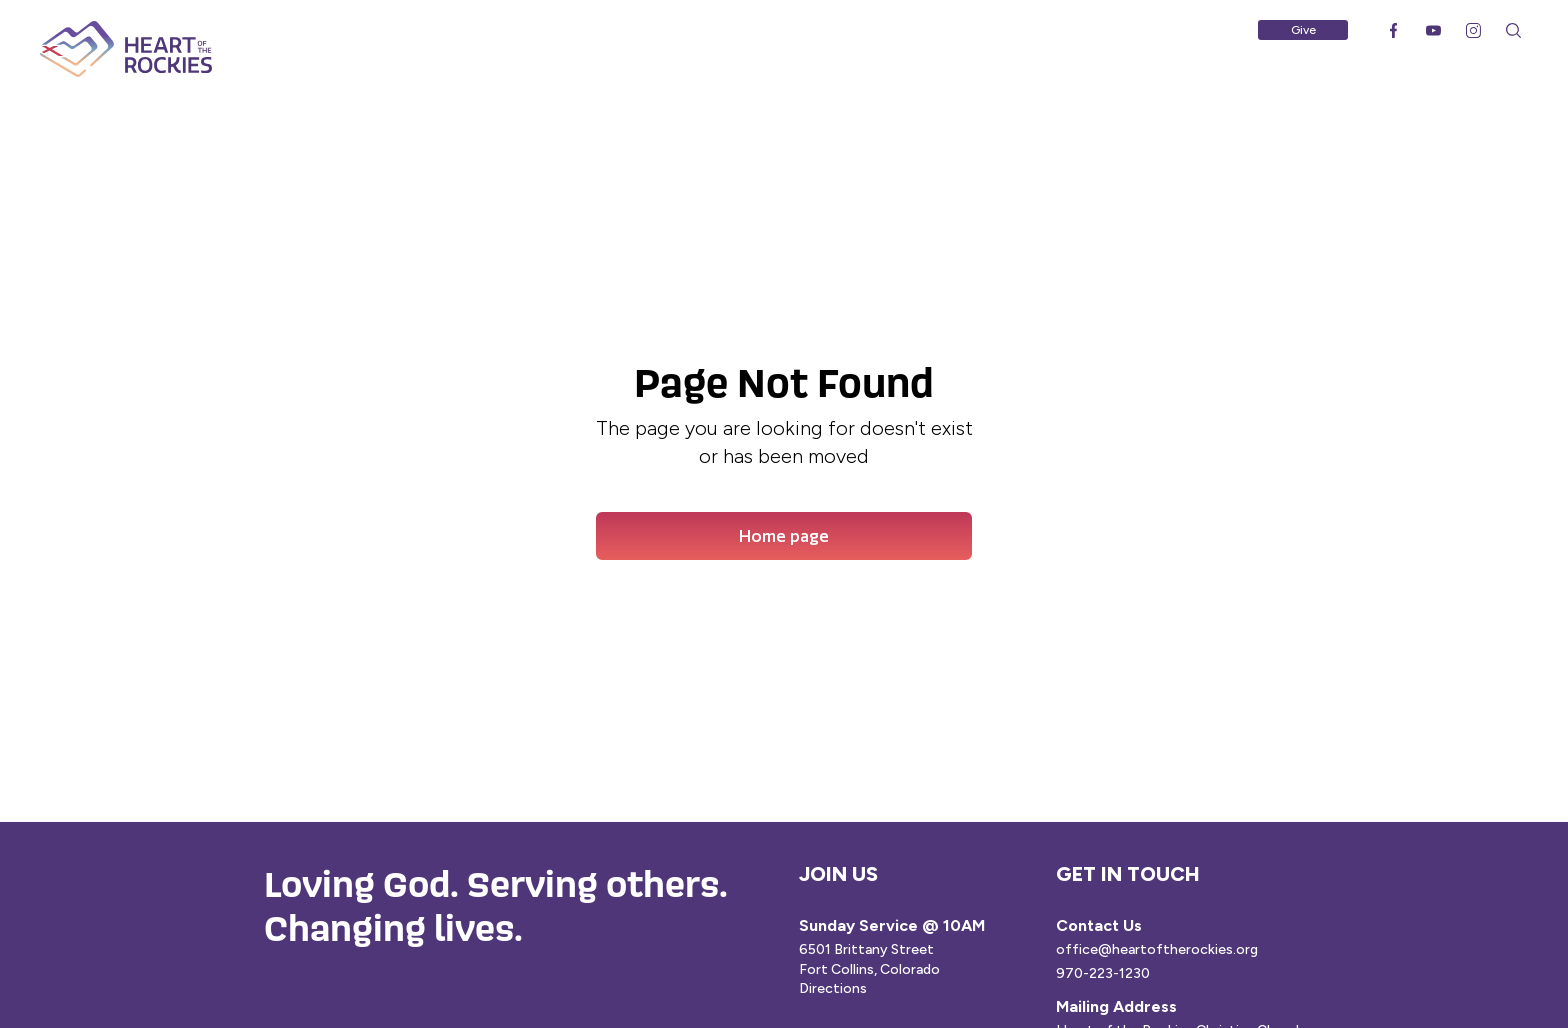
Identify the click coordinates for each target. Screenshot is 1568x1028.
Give (1303, 30)
